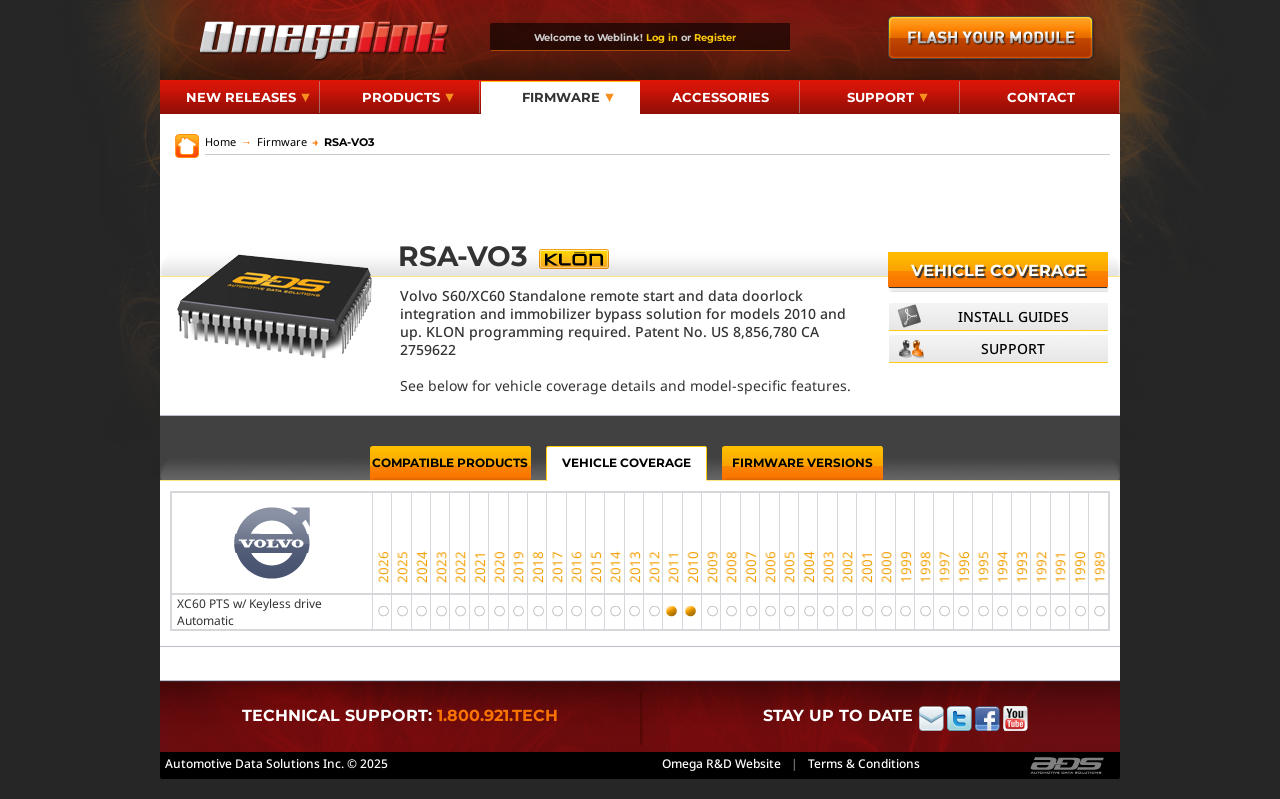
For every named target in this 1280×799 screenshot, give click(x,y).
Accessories (720, 97)
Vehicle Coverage (998, 270)
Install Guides (1013, 316)
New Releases (248, 97)
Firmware (568, 97)
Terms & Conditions (864, 763)
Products (408, 97)
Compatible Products (450, 462)
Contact (1041, 97)
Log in (662, 37)
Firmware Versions (802, 462)
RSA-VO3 (343, 142)
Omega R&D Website (721, 763)
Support (887, 97)
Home (220, 141)
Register (715, 37)
